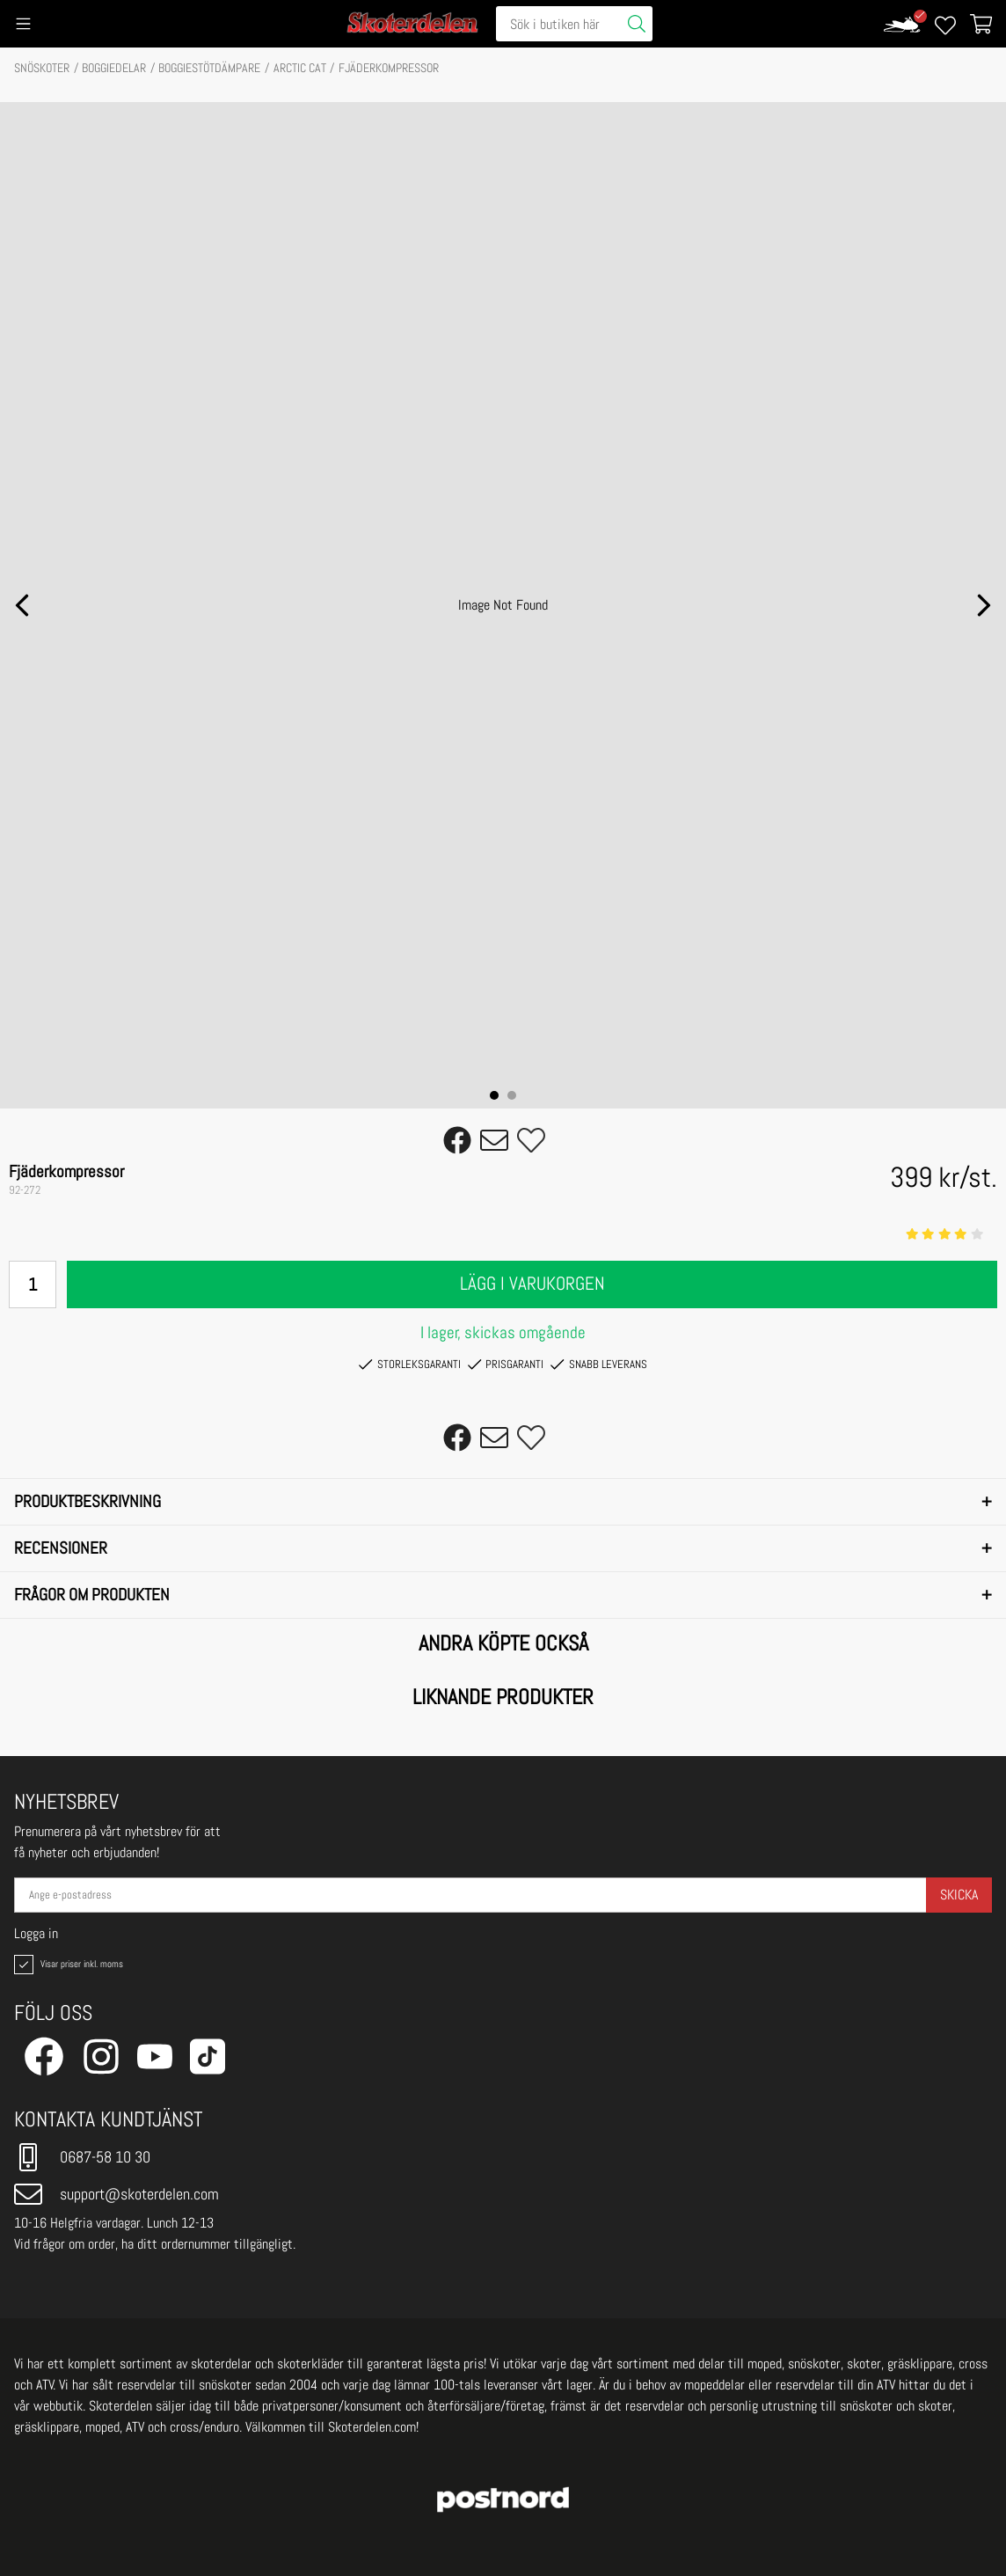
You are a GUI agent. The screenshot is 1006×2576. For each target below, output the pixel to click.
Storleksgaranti (409, 1364)
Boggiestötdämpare (209, 68)
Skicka (959, 1894)
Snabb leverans (598, 1364)
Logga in (36, 1934)
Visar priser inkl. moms (67, 1964)
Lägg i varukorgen (532, 1283)
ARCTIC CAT (299, 68)
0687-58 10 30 (82, 2157)
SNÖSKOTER (41, 68)
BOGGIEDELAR (114, 68)
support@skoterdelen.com (116, 2194)
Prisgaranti (505, 1364)
